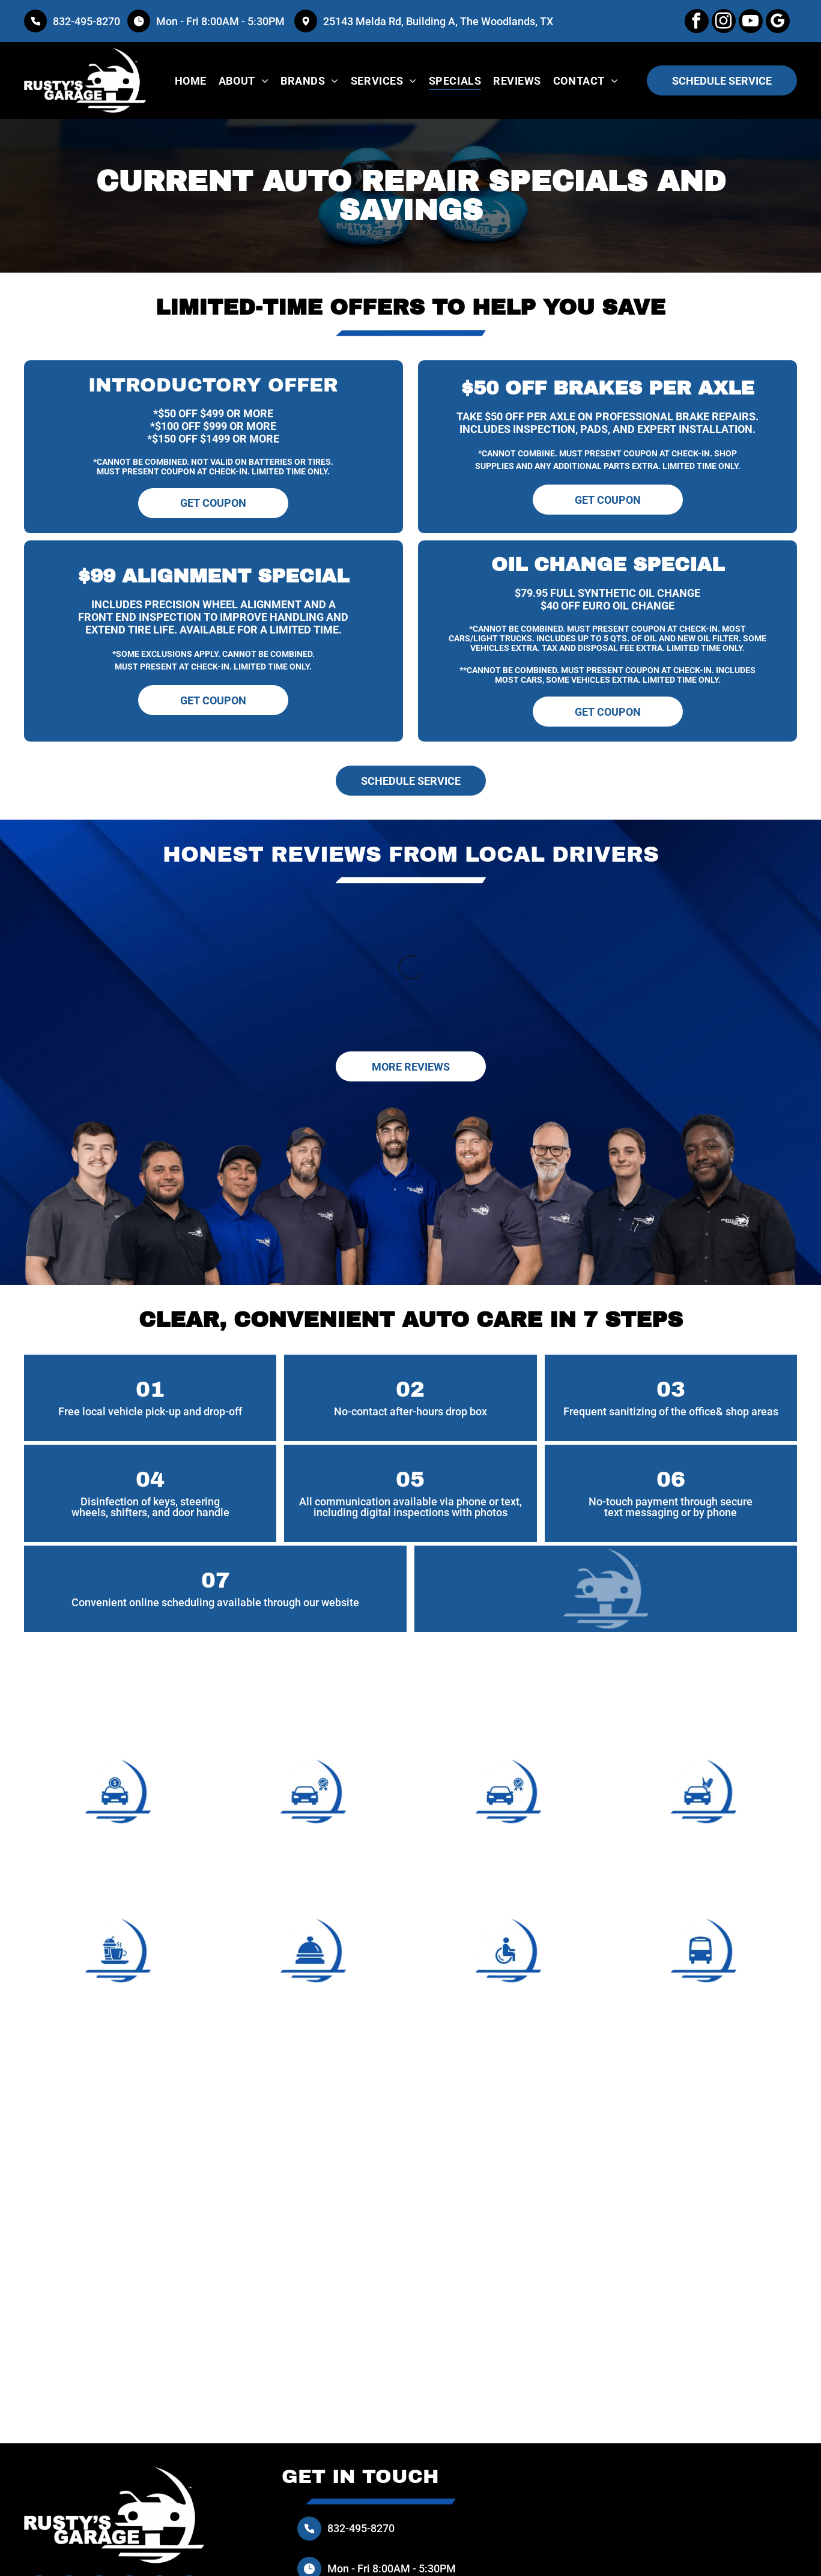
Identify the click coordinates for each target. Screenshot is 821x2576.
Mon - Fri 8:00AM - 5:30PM (221, 21)
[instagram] (724, 22)
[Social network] (159, 2476)
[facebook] (697, 22)
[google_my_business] (778, 22)
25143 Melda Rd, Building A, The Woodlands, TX (438, 21)
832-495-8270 (86, 21)
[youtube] (751, 22)
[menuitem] (191, 80)
